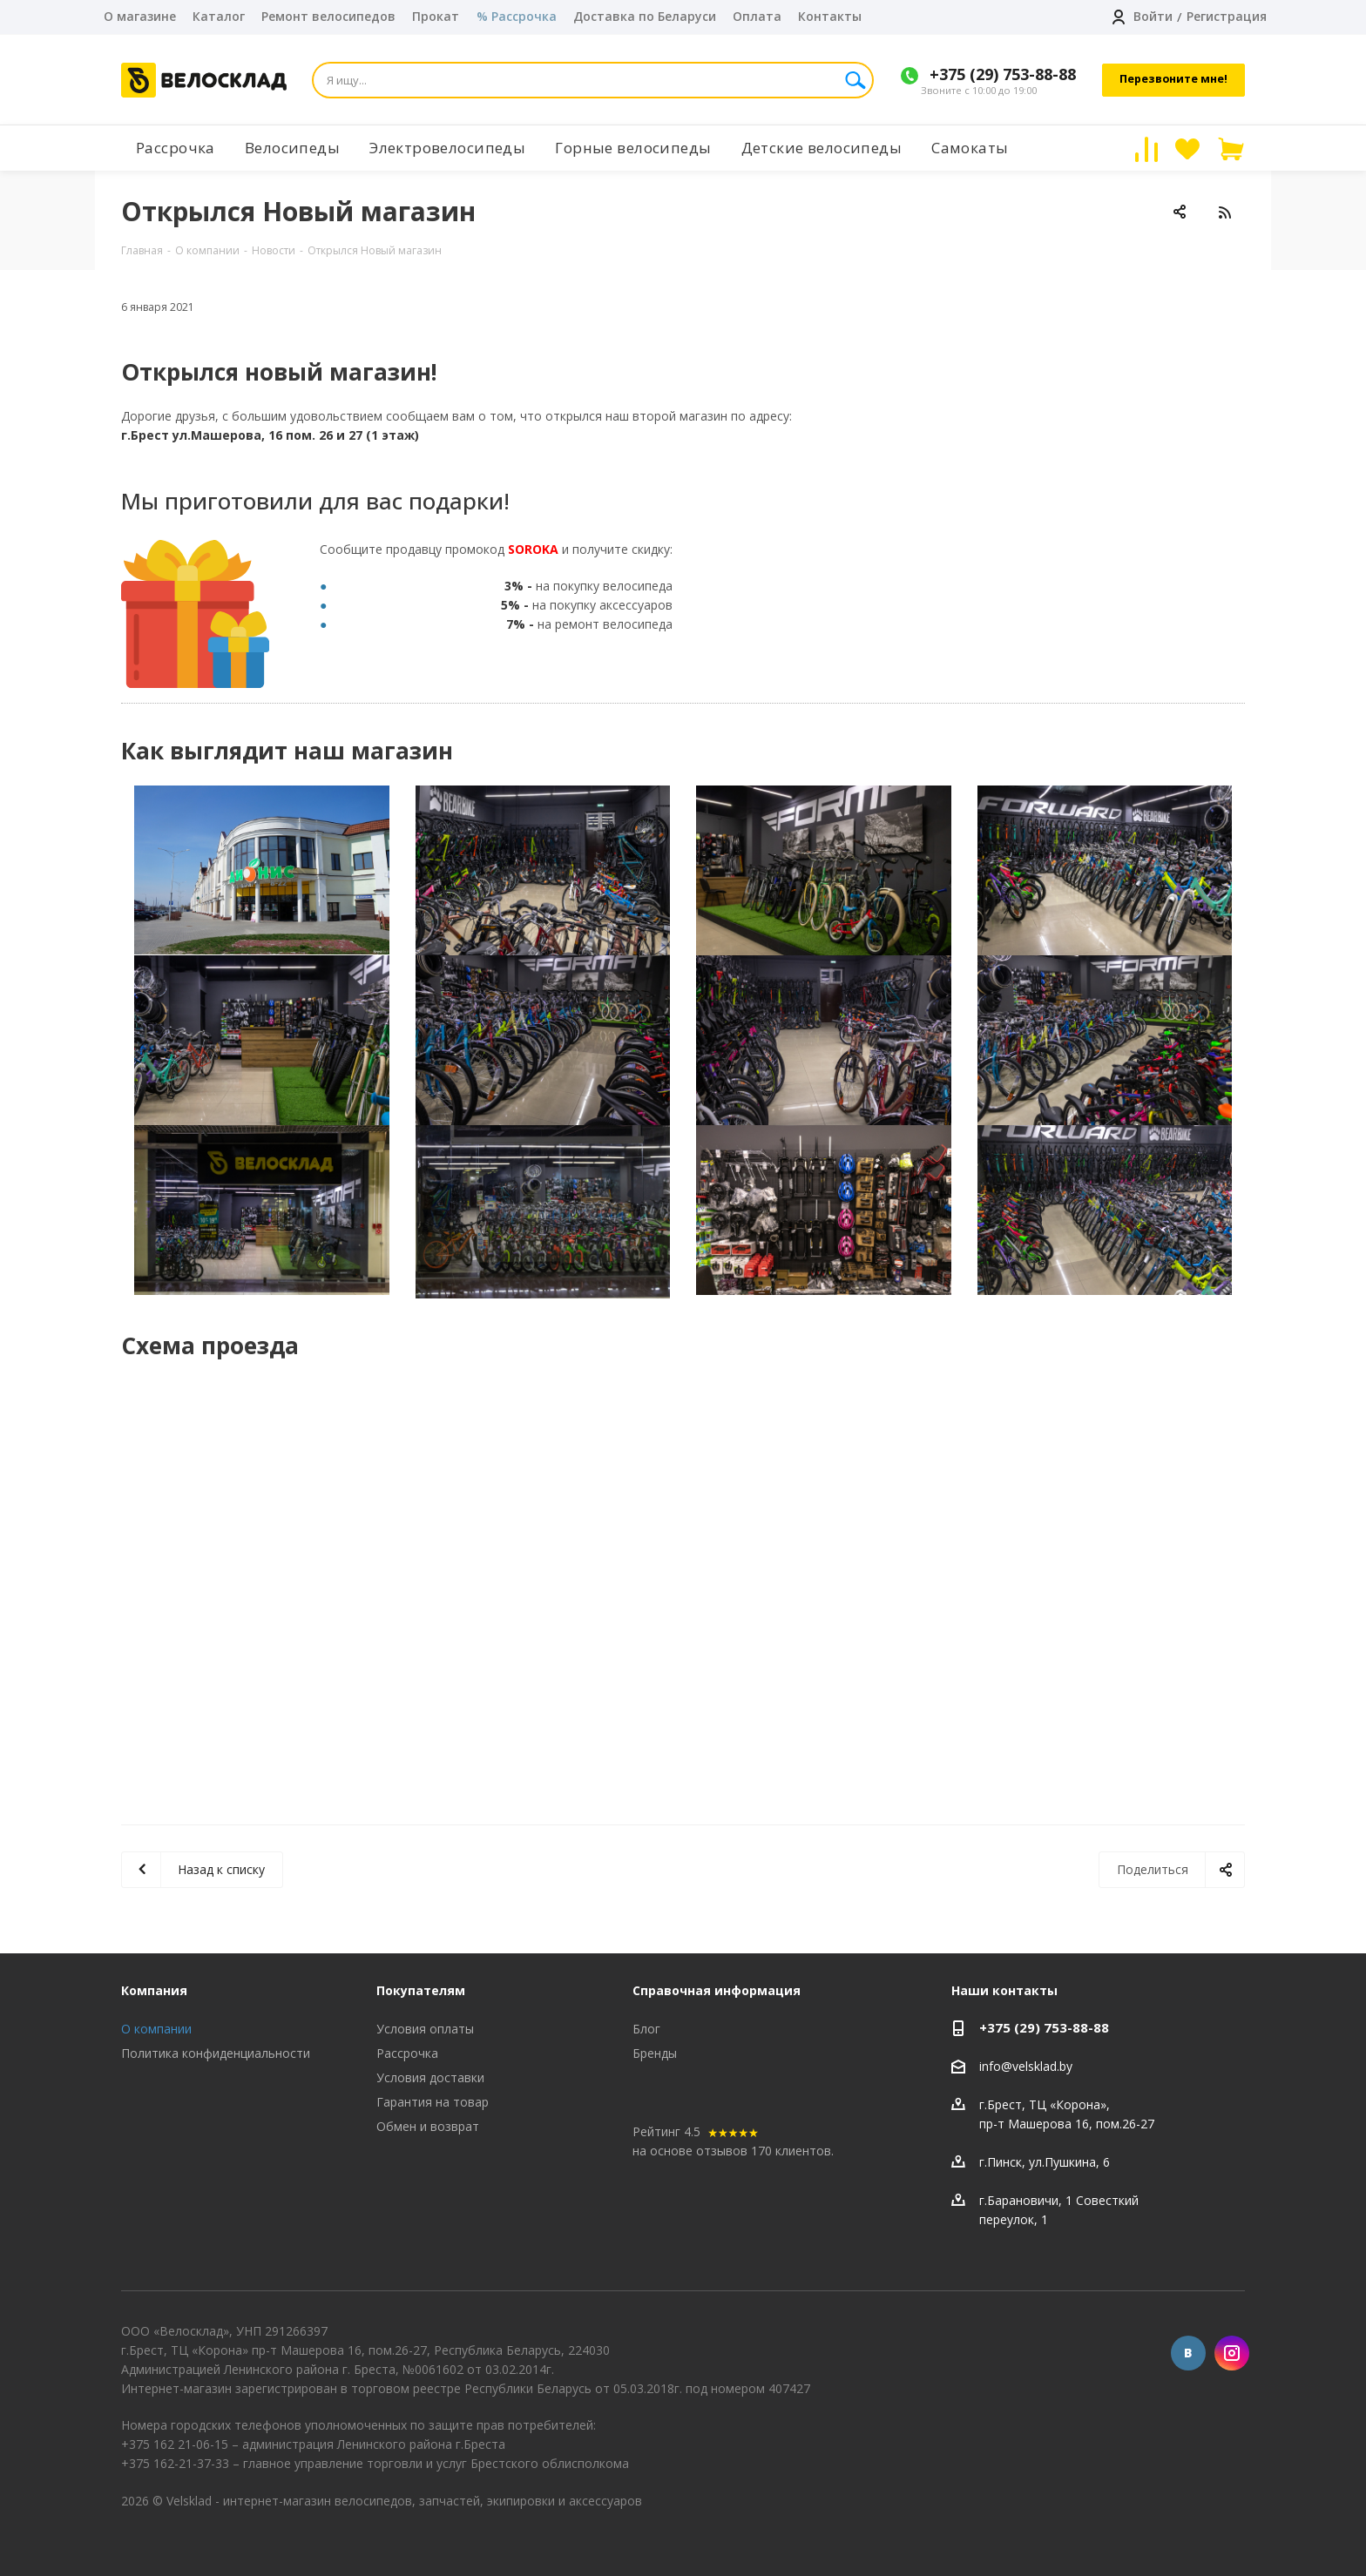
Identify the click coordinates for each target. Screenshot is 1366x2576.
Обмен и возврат (427, 2126)
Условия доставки (430, 2077)
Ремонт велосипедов (328, 16)
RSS (1224, 212)
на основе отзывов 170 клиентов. (733, 2150)
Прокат (435, 16)
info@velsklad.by (1025, 2066)
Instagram (1231, 2353)
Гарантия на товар (432, 2102)
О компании (156, 2028)
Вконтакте (1188, 2353)
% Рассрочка (517, 16)
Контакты (830, 16)
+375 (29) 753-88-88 (1003, 74)
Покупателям (420, 1990)
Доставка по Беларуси (644, 16)
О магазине (140, 16)
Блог (646, 2028)
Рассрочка (407, 2053)
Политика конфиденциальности (215, 2053)
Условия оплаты (425, 2028)
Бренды (654, 2053)
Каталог (219, 16)
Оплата (757, 16)
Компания (154, 1990)
